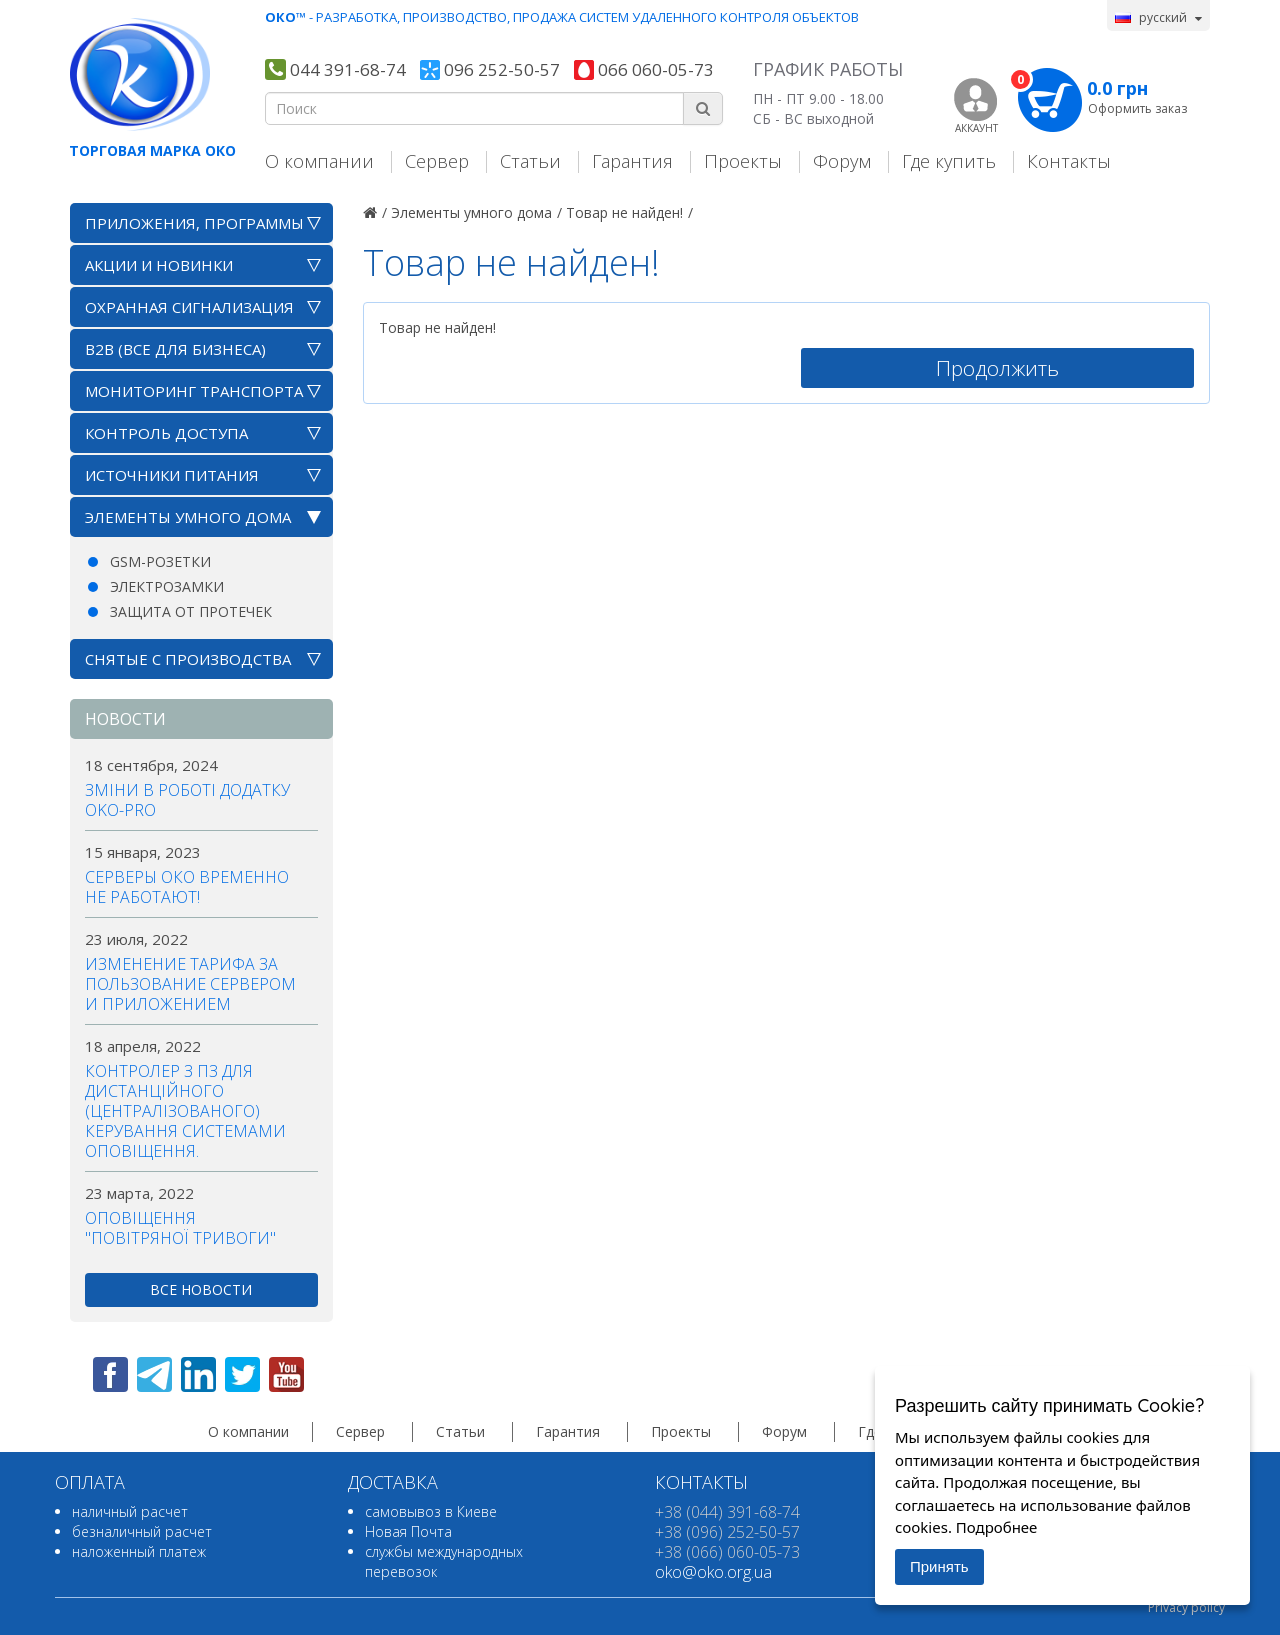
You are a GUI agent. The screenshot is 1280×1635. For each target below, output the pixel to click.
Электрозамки (167, 586)
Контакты (1069, 160)
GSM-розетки (160, 561)
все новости (201, 1289)
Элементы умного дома (188, 517)
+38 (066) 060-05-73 (727, 1552)
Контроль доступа (166, 433)
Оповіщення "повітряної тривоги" (180, 1228)
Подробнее (997, 1527)
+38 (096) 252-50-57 (727, 1532)
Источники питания (172, 475)
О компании (319, 160)
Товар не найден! (624, 212)
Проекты (743, 160)
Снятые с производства (188, 659)
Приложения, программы (194, 223)
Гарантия (632, 160)
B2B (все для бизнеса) (175, 349)
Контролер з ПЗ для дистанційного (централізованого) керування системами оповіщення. (185, 1111)
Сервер (437, 160)
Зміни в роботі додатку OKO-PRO (187, 800)
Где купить (949, 160)
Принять (939, 1566)
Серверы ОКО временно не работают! (187, 887)
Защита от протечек (191, 611)
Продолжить (997, 368)
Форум (842, 160)
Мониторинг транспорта (194, 391)
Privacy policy (1186, 1607)
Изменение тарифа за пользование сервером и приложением (190, 984)
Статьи (530, 160)
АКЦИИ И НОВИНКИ (159, 265)
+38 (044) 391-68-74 (727, 1512)
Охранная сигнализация (189, 307)
